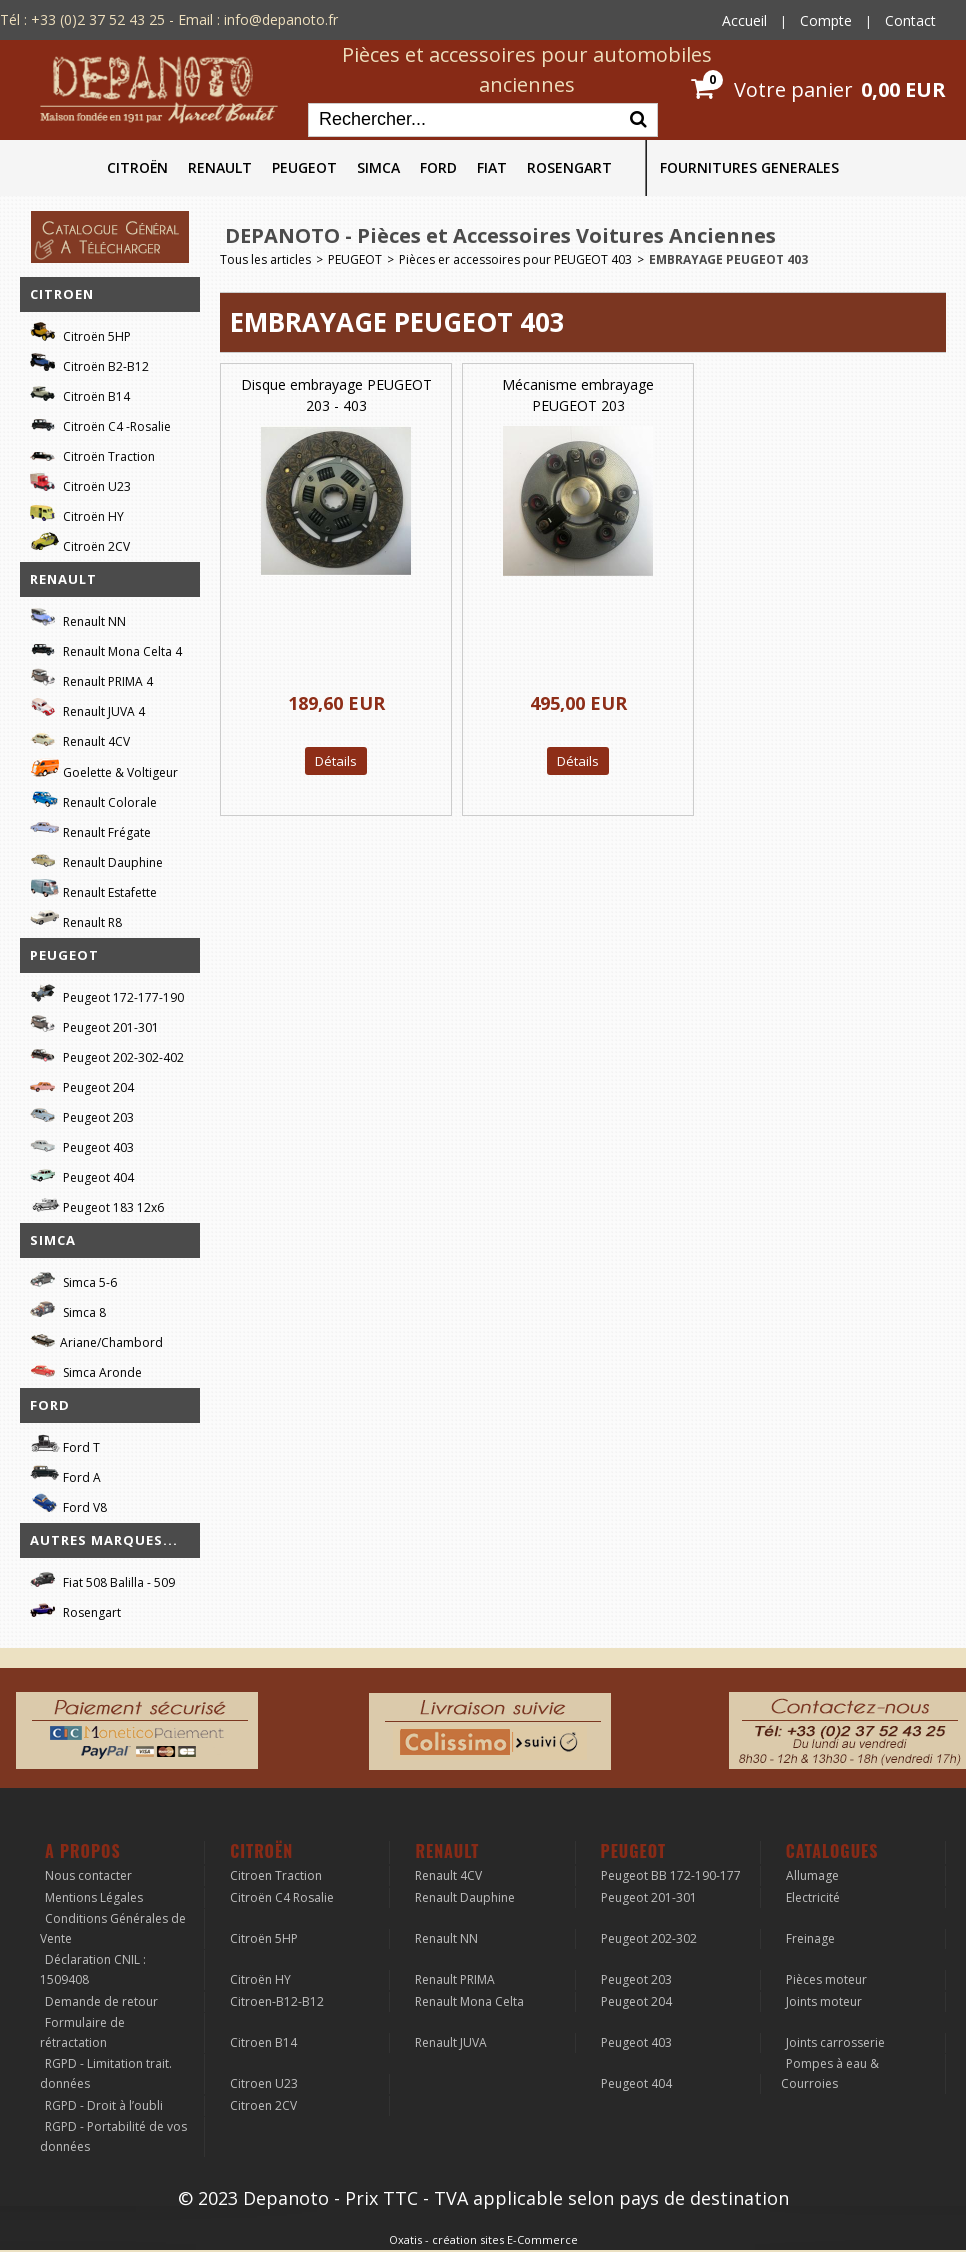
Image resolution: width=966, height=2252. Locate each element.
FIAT (492, 167)
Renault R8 (76, 919)
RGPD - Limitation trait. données (106, 2073)
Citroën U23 (80, 483)
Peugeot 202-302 (649, 1938)
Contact (910, 20)
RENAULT (220, 167)
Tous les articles (265, 259)
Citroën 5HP (80, 333)
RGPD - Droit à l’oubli (104, 2105)
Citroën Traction (92, 453)
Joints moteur (824, 2001)
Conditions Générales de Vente (113, 1928)
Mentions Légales (94, 1897)
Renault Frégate (90, 829)
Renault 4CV (80, 738)
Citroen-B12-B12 (277, 2001)
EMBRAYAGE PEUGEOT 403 (728, 259)
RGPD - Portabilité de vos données (113, 2136)
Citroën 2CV (80, 543)
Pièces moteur (826, 1979)
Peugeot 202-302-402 (107, 1054)
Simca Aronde (86, 1369)
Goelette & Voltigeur (104, 769)
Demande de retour (101, 2001)
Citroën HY (77, 513)
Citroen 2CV (263, 2105)
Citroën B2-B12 (89, 363)
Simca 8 (68, 1309)
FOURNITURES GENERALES (749, 167)
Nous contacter (88, 1875)
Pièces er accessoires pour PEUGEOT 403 (515, 259)
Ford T (65, 1444)
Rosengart (75, 1609)
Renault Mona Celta (469, 2001)
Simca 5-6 (73, 1279)
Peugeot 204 (82, 1084)
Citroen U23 (264, 2083)
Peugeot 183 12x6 (97, 1205)
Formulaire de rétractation (82, 2032)
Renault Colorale (93, 800)
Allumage (812, 1875)
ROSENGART (569, 167)
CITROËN (137, 167)
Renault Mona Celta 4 (106, 648)
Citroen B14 (263, 2042)
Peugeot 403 (82, 1144)
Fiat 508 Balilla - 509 (102, 1579)
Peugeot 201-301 (94, 1024)
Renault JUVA (451, 2042)
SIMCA (378, 167)
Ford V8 (68, 1504)
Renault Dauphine (96, 859)
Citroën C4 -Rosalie (100, 423)
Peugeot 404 (82, 1174)
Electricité (813, 1897)
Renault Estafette (93, 889)
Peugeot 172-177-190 (107, 994)
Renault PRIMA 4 (91, 678)
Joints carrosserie (835, 2042)
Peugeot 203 (82, 1114)
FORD (438, 167)
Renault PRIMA (455, 1979)
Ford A (65, 1474)
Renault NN (78, 618)
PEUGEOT (304, 167)
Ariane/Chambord (96, 1339)
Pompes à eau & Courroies (830, 2073)
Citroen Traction (276, 1875)
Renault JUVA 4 (87, 708)
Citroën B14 (80, 393)
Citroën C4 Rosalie (282, 1897)
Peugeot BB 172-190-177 (671, 1875)
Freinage (810, 1938)
